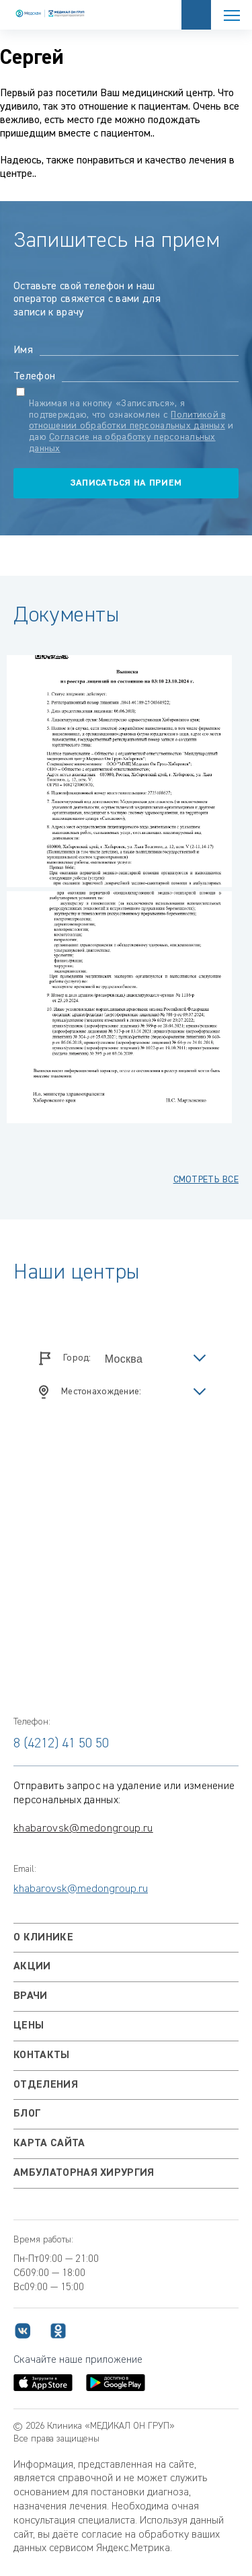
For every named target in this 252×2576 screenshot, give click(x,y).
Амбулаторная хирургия (84, 2173)
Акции (32, 1966)
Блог (26, 2114)
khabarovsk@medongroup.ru (83, 1828)
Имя (23, 350)
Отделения (45, 2085)
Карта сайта (49, 2143)
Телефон (34, 376)
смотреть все (206, 1179)
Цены (28, 2025)
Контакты (41, 2055)
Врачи (30, 1996)
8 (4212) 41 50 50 (61, 1743)
